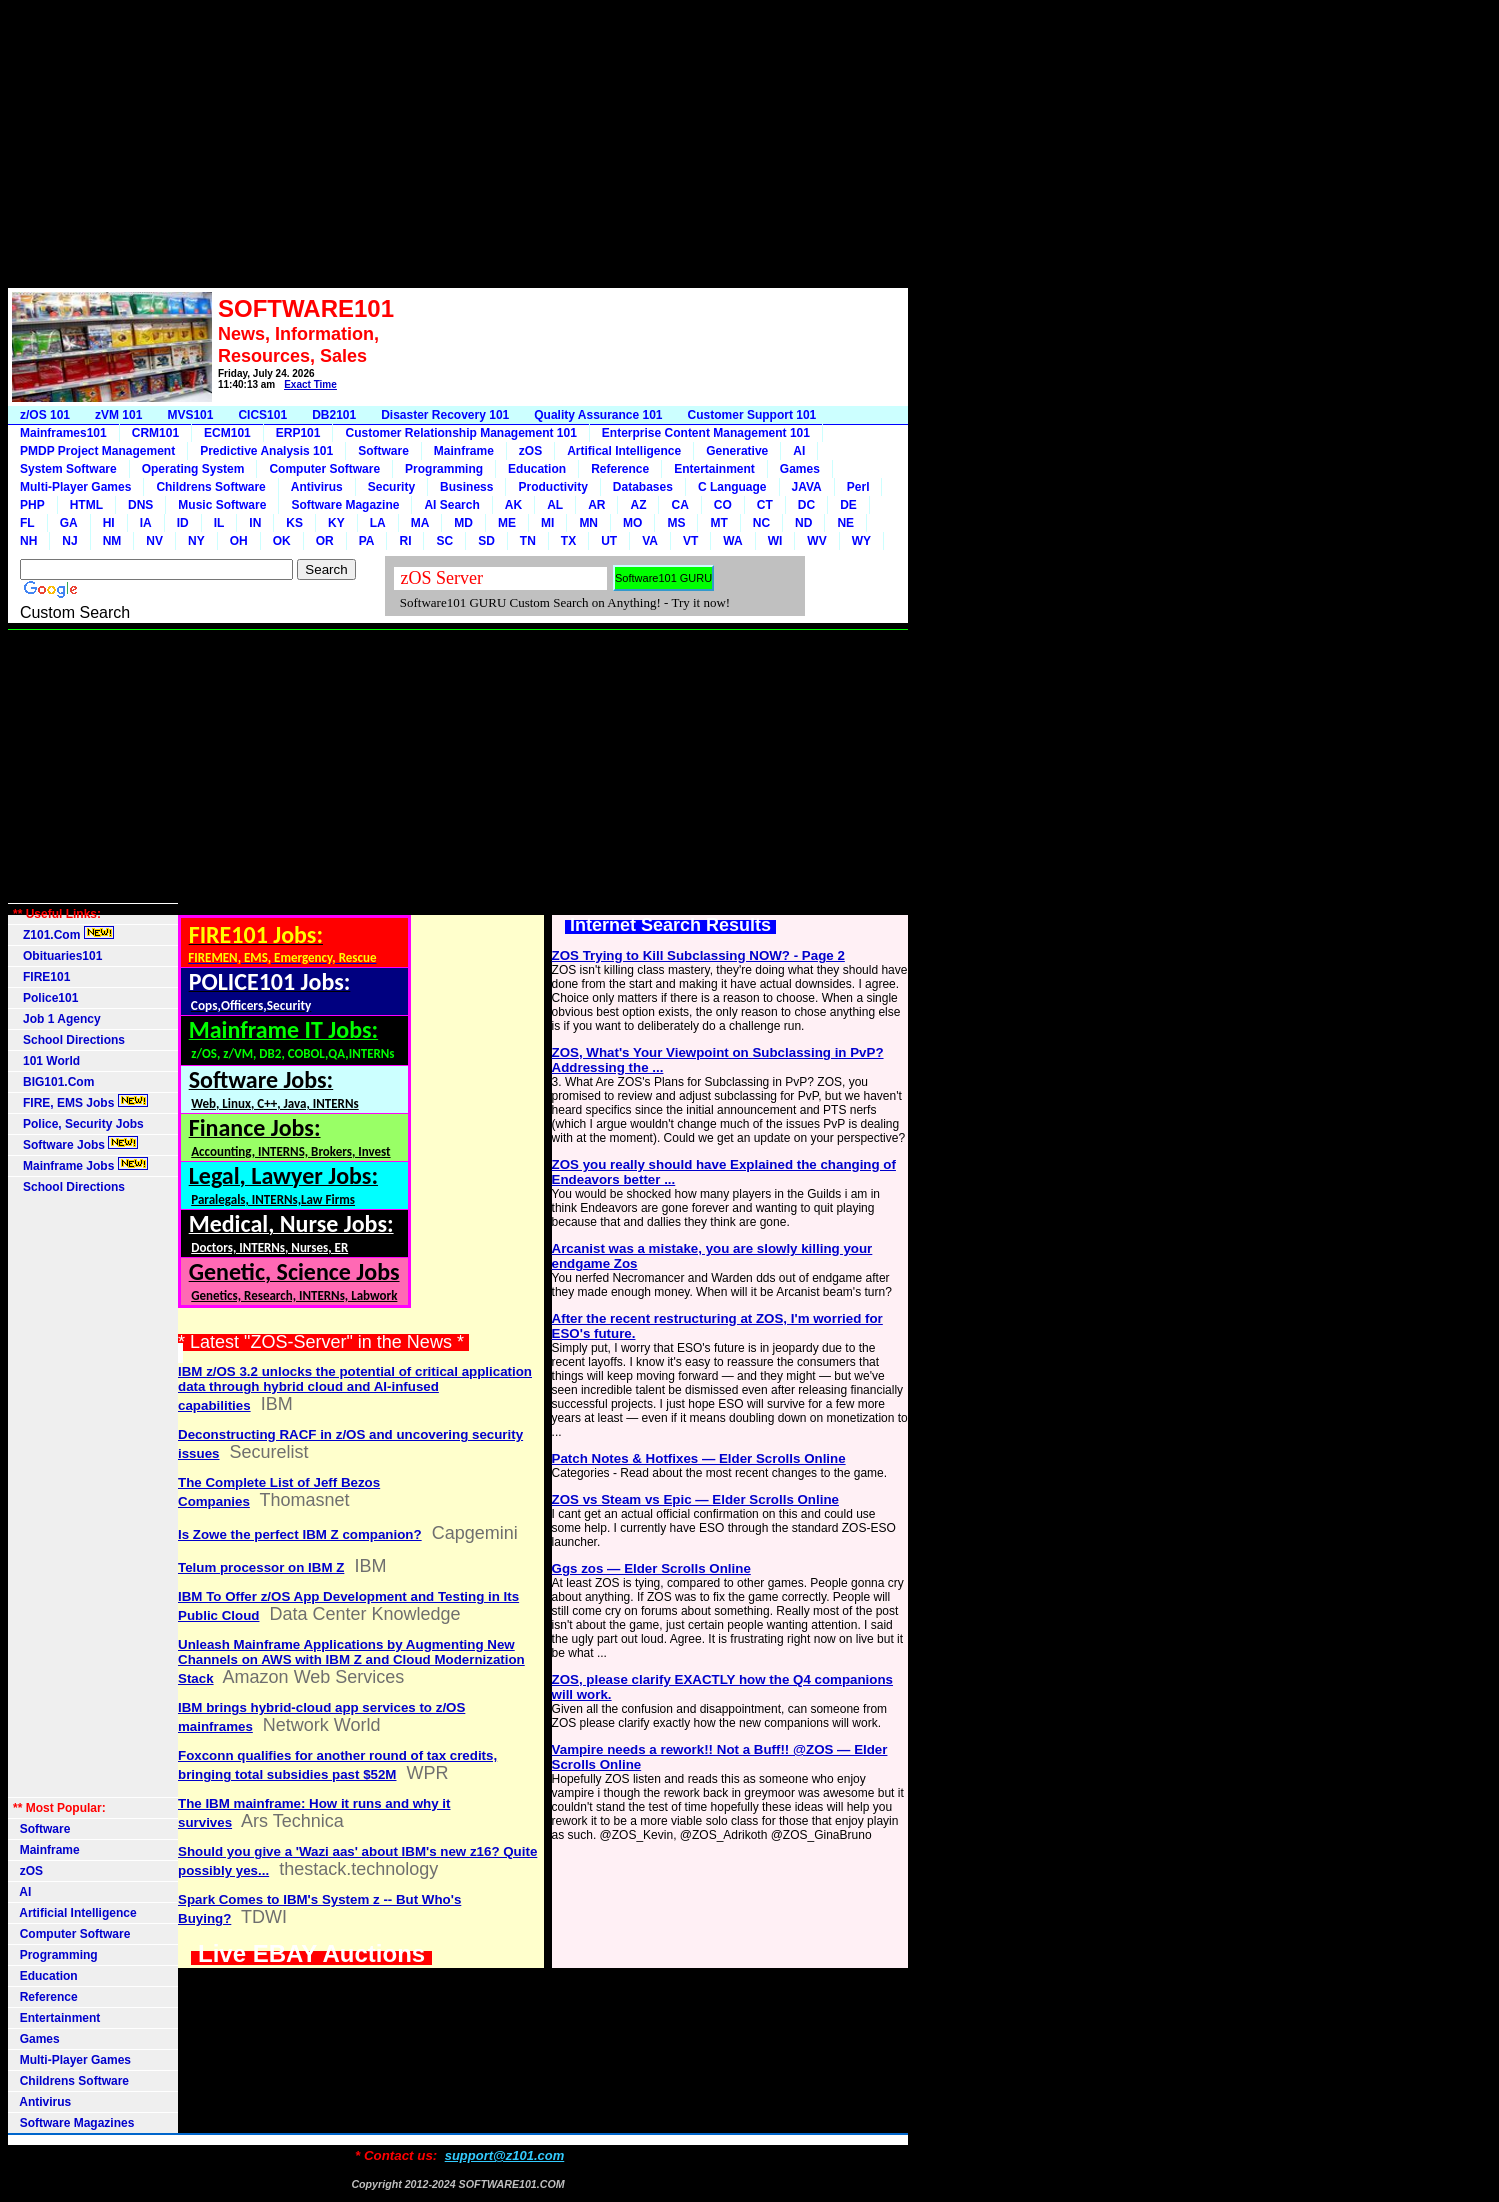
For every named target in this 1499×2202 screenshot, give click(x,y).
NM (112, 541)
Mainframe (464, 451)
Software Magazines (73, 2123)
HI (109, 523)
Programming (444, 469)
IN (255, 523)
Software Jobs (75, 1144)
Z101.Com (63, 934)
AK (513, 505)
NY (196, 541)
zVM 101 (118, 415)
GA (69, 523)
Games (800, 469)
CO (723, 505)
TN (528, 541)
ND (803, 523)
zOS (530, 451)
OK (282, 541)
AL (555, 505)
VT (690, 541)
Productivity (552, 487)
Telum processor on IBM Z (261, 1567)
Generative (737, 451)
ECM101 (227, 433)
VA (650, 541)
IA (146, 523)
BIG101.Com (53, 1082)
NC (761, 523)
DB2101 (334, 415)
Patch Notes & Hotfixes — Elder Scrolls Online (699, 1458)
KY (336, 523)
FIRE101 (41, 977)
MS (676, 523)
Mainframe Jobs (80, 1165)
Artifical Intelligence (624, 451)
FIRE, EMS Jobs (80, 1102)
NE (845, 523)
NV (154, 541)
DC (806, 505)
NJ (69, 541)
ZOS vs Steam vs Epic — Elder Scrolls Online (695, 1499)
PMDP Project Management (97, 451)
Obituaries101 (57, 956)
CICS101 (262, 415)
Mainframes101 (63, 433)
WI (775, 541)
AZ (638, 505)
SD (486, 541)
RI (405, 541)
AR (596, 505)
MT (718, 523)
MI (547, 523)
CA (679, 505)
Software (383, 451)
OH (239, 541)
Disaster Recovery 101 (445, 415)
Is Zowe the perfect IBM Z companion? (300, 1534)
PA (367, 541)
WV (816, 541)
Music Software (222, 505)
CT (765, 505)
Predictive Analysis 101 (266, 451)
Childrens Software (210, 487)
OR (325, 541)
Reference (620, 469)
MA (420, 523)
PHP (32, 505)
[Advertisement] (458, 148)
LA (378, 523)
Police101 (45, 998)
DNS (140, 505)
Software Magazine (345, 505)
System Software (68, 469)
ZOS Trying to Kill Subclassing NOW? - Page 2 (698, 955)
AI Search (451, 505)
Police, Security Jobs (80, 1124)
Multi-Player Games (75, 487)
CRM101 (155, 433)
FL (27, 523)
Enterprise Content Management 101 (706, 433)
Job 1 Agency (57, 1019)
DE (848, 505)
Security (391, 487)
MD (463, 523)
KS (294, 523)
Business (466, 487)
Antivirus (317, 487)
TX (568, 541)
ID (183, 523)
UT (609, 541)
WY (861, 541)
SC (444, 541)
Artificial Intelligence (75, 1913)
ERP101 (298, 433)
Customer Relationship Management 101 (460, 433)
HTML (86, 505)
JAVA (807, 487)
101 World (46, 1061)
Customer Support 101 (752, 415)
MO (632, 523)
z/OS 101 (45, 415)
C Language (732, 487)
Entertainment (714, 469)
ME (507, 523)
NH (28, 541)
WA (732, 541)
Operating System (193, 469)
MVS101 (190, 415)
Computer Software (324, 469)
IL (219, 523)
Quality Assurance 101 (598, 415)
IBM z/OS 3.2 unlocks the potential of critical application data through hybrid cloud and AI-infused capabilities (355, 1388)
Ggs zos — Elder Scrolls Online (651, 1568)
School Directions (69, 1040)
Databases (643, 487)
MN (588, 523)
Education (537, 469)
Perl (858, 487)
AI (799, 451)
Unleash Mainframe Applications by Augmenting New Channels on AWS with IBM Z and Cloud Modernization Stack (351, 1661)
